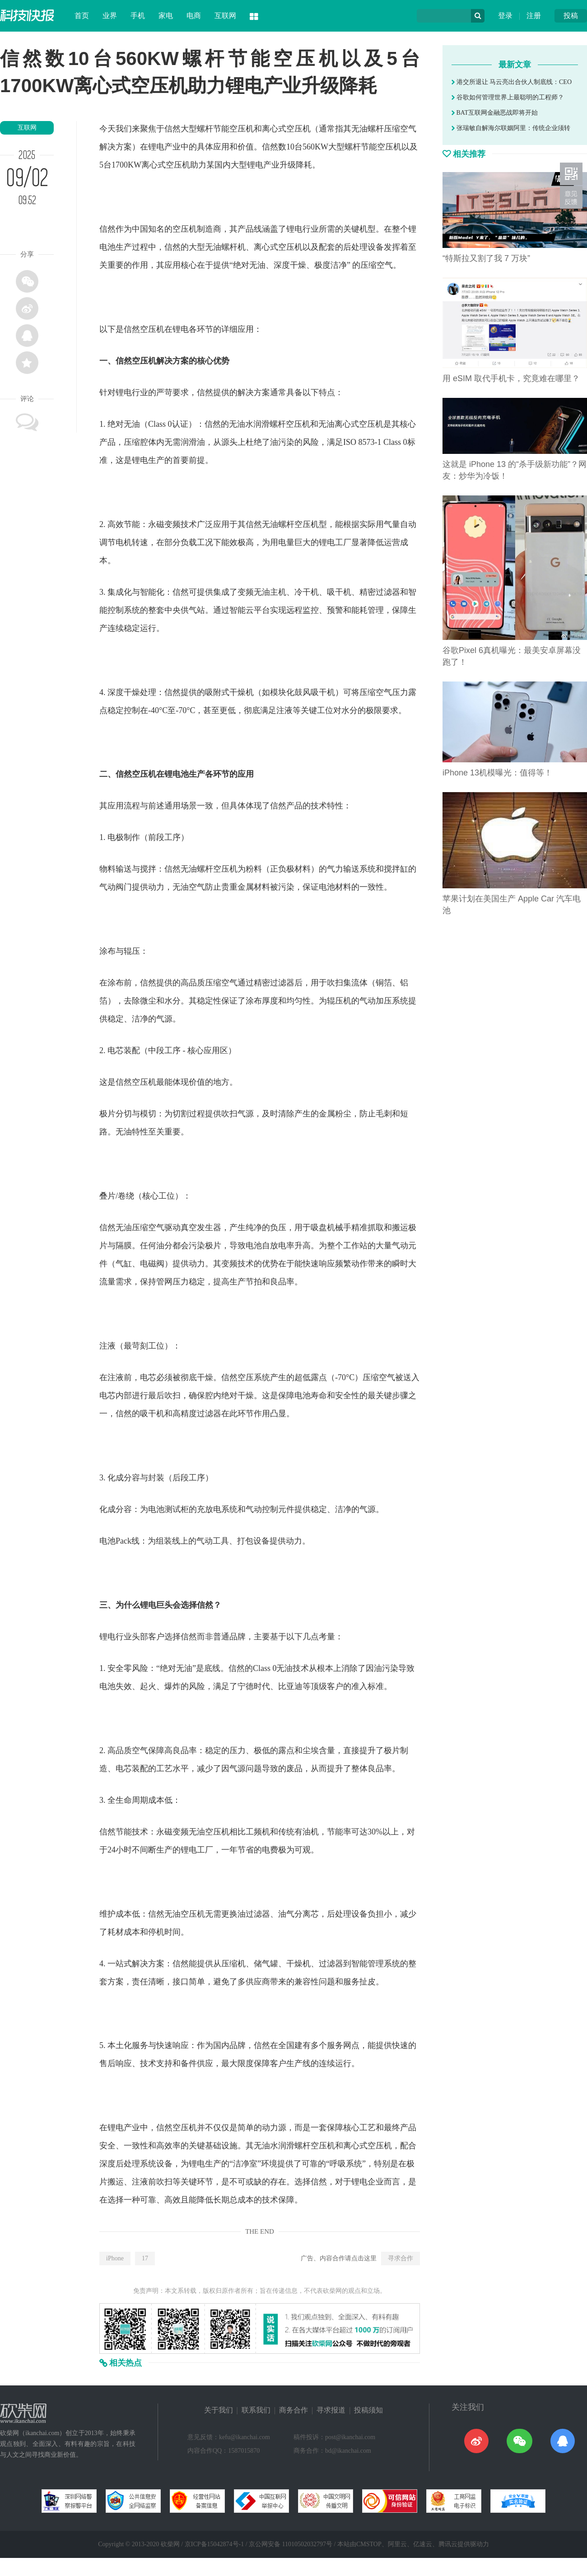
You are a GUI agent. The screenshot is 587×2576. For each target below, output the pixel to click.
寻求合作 (400, 2258)
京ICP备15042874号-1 (214, 2544)
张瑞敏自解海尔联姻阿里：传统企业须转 (511, 128)
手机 (137, 15)
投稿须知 (368, 2410)
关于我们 (218, 2410)
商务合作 (293, 2410)
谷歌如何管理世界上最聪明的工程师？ (508, 97)
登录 (505, 15)
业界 (109, 15)
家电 (165, 15)
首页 (82, 15)
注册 (533, 15)
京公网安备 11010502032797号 (290, 2544)
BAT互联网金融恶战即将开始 (495, 112)
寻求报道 (331, 2410)
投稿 (571, 15)
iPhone (115, 2258)
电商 (193, 15)
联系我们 (256, 2410)
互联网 (225, 15)
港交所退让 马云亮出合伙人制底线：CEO (512, 82)
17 (145, 2258)
